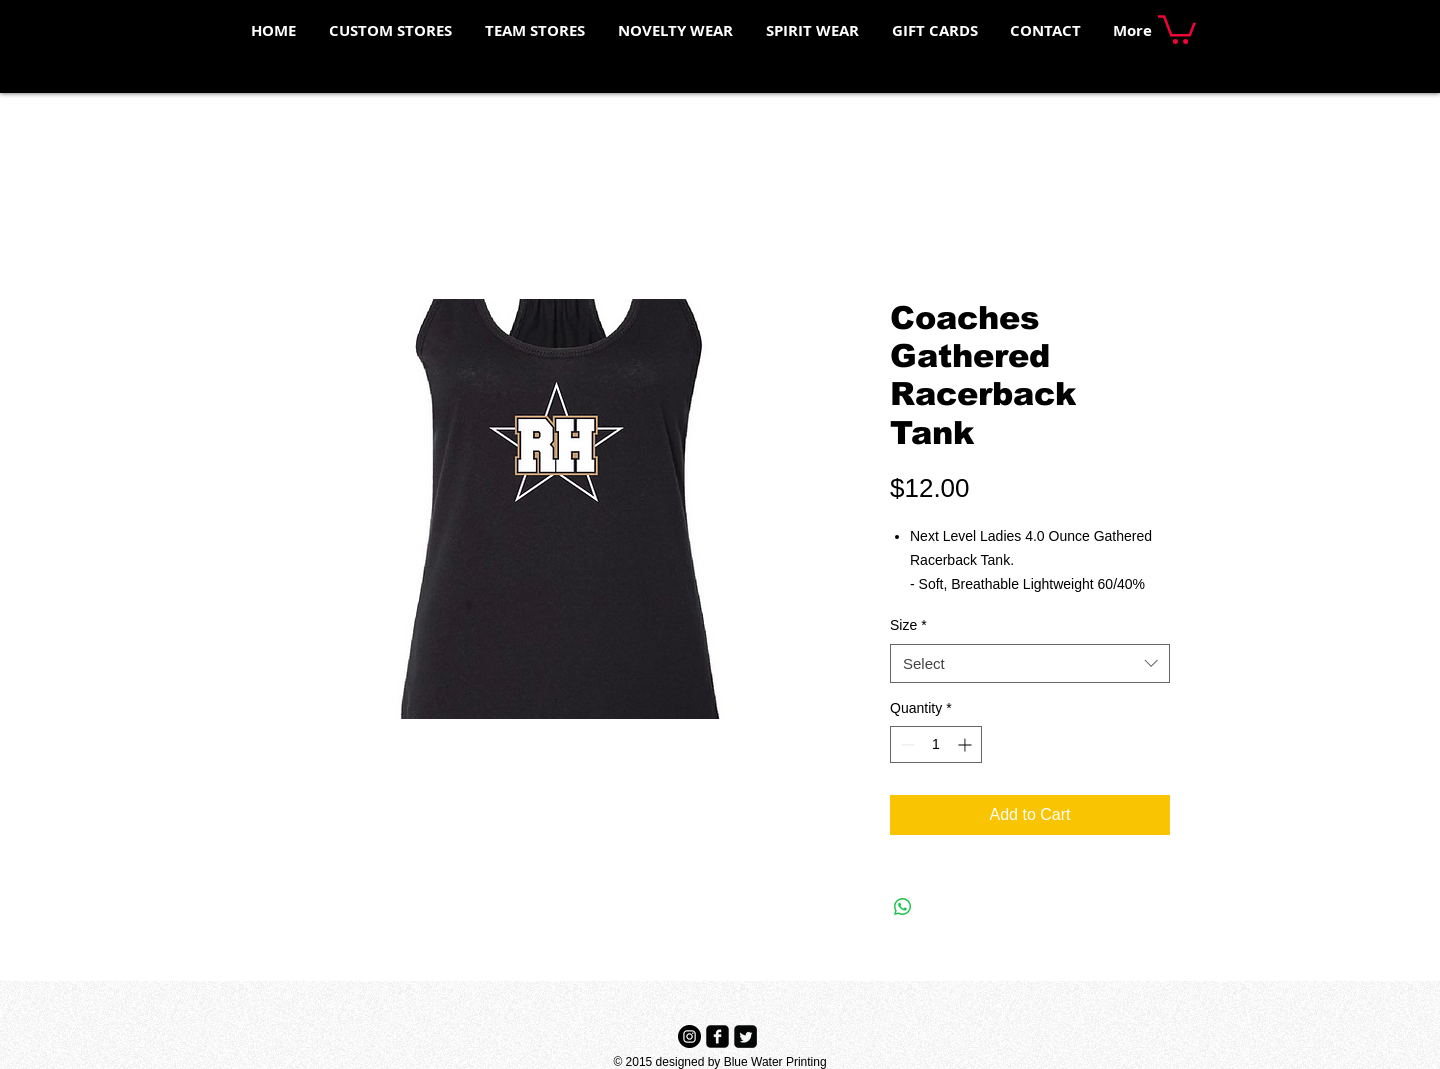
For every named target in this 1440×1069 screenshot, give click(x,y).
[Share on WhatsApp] (903, 907)
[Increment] (966, 744)
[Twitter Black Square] (745, 1036)
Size (908, 625)
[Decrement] (905, 744)
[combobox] (1030, 663)
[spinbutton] (936, 744)
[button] (1177, 28)
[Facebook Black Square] (717, 1036)
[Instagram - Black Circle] (689, 1036)
